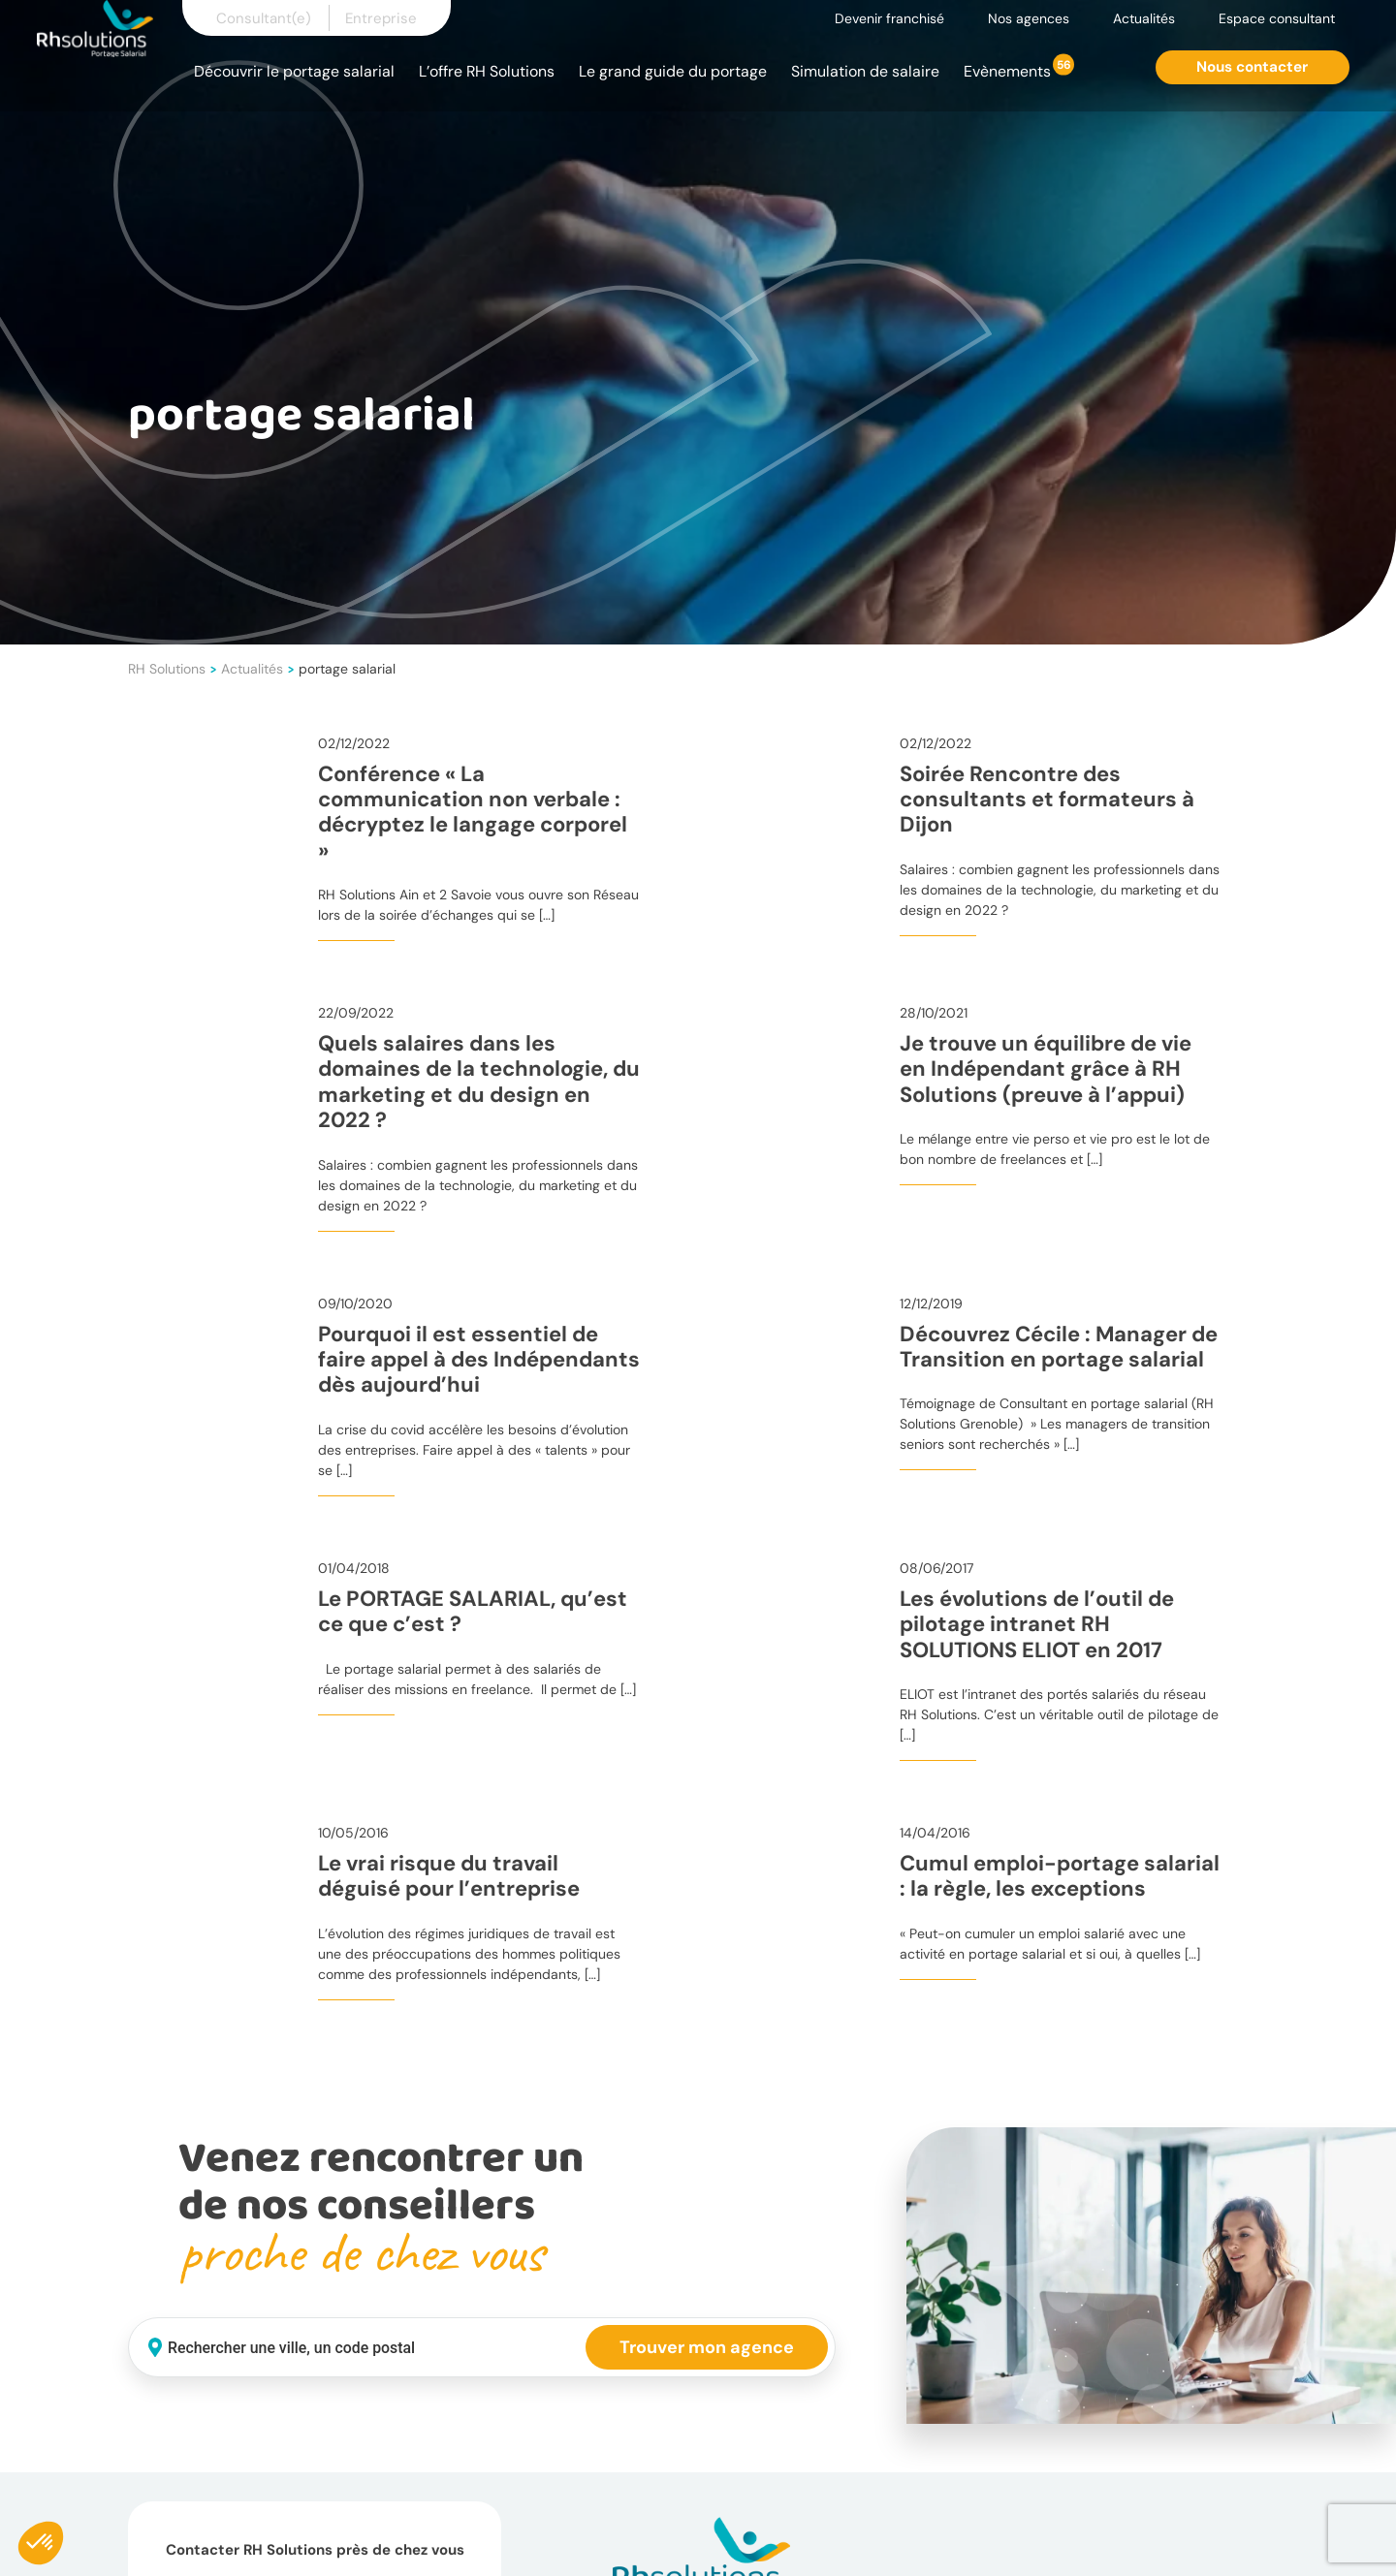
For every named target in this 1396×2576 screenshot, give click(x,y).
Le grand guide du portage (673, 71)
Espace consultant (1277, 18)
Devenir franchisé (889, 18)
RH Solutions (167, 668)
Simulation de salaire (865, 71)
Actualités (1144, 18)
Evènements (1007, 71)
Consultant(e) (263, 18)
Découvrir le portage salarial (294, 71)
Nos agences (1028, 18)
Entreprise (381, 18)
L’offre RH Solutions (487, 71)
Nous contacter (1252, 67)
